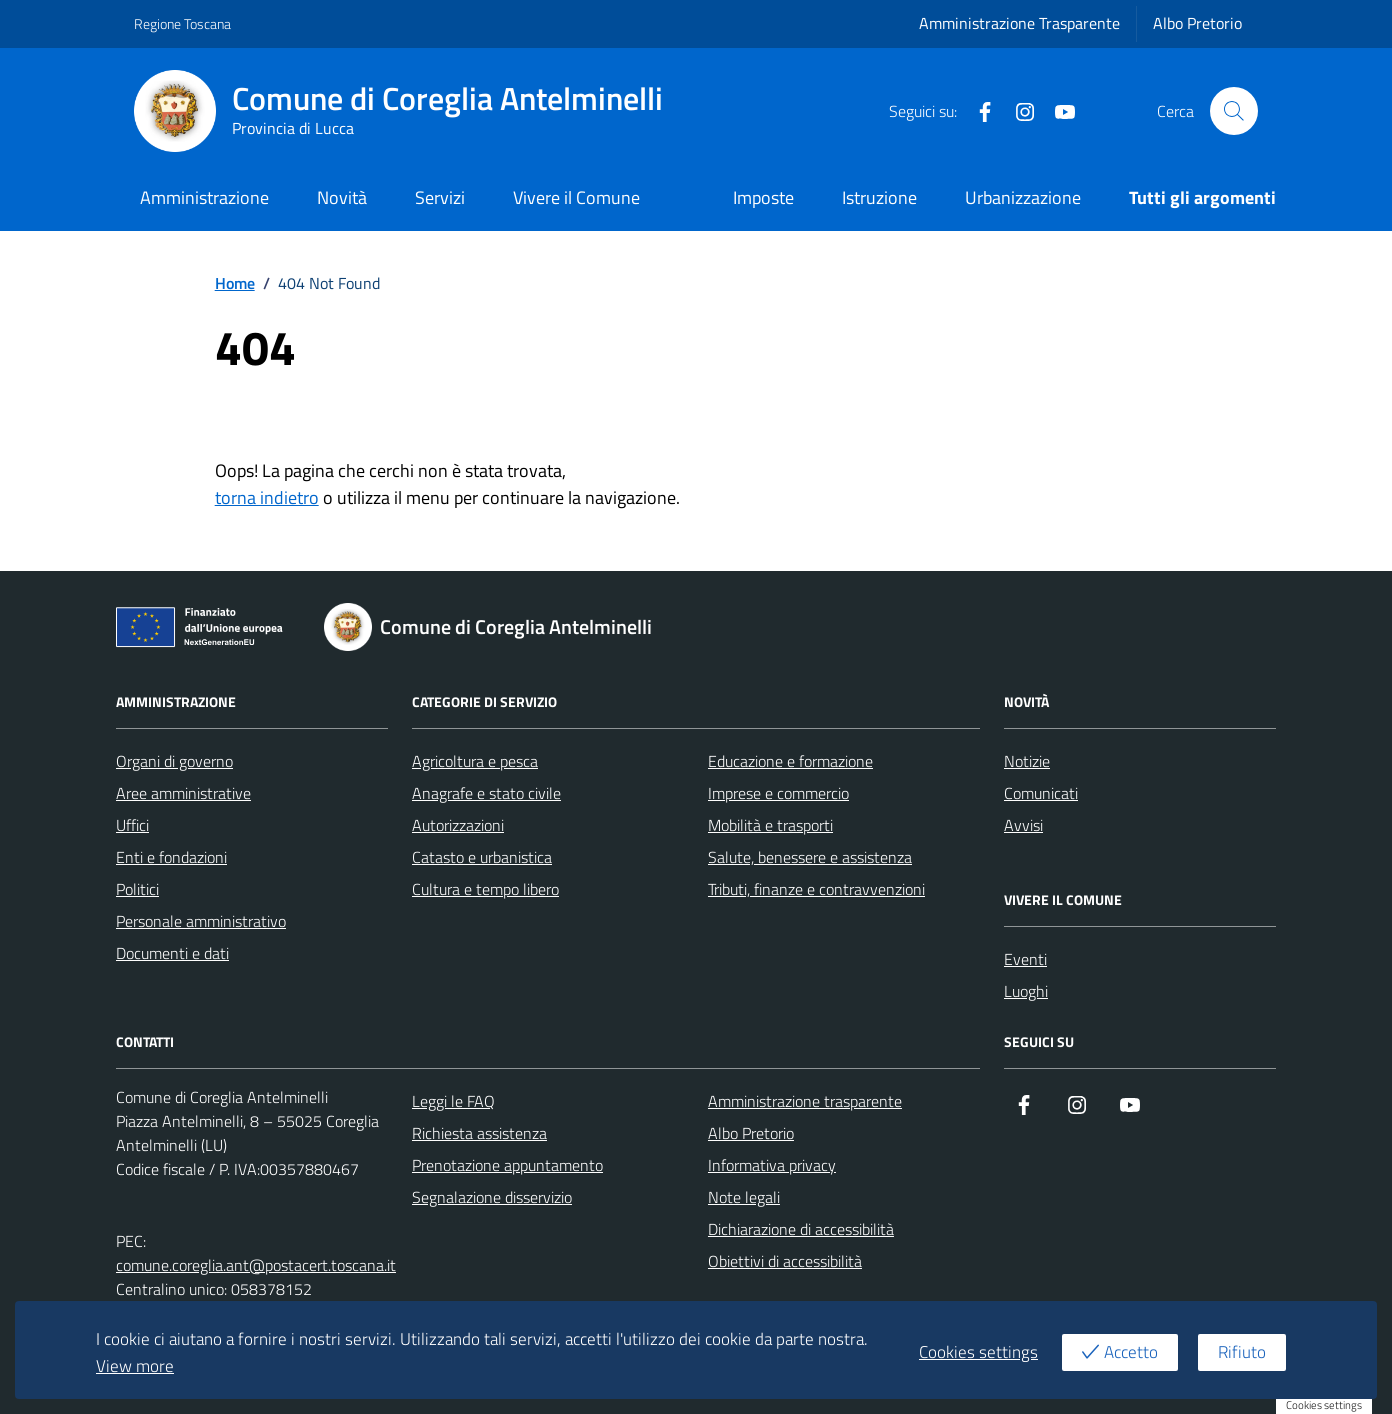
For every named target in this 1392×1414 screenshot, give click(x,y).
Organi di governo (174, 761)
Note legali (744, 1197)
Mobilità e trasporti (770, 825)
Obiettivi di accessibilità (785, 1261)
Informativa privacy (772, 1165)
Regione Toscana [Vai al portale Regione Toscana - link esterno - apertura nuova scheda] (182, 23)
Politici (137, 889)
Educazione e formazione (790, 761)
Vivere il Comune (576, 197)
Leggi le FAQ (453, 1101)
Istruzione (879, 197)
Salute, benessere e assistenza (810, 857)
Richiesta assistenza (479, 1133)
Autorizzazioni (458, 825)
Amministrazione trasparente (805, 1101)
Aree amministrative (183, 793)
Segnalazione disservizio (492, 1197)
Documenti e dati (172, 953)
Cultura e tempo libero (485, 889)
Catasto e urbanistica (482, 857)
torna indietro (267, 497)
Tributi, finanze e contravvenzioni (816, 889)
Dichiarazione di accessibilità (801, 1229)
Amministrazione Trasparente (1019, 23)
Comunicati (1041, 793)
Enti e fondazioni (171, 857)
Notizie (1027, 761)
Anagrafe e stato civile (486, 793)
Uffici (132, 825)
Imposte (763, 197)
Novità (342, 197)
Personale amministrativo (201, 921)
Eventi (1025, 959)
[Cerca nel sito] (1234, 111)
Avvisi (1023, 825)
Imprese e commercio (778, 793)
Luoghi (1026, 991)
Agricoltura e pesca (475, 761)
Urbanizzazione (1023, 197)
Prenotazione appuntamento (507, 1165)
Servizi (440, 197)
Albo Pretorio (1197, 23)
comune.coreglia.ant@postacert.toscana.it (256, 1265)
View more (135, 1366)
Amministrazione (204, 197)
